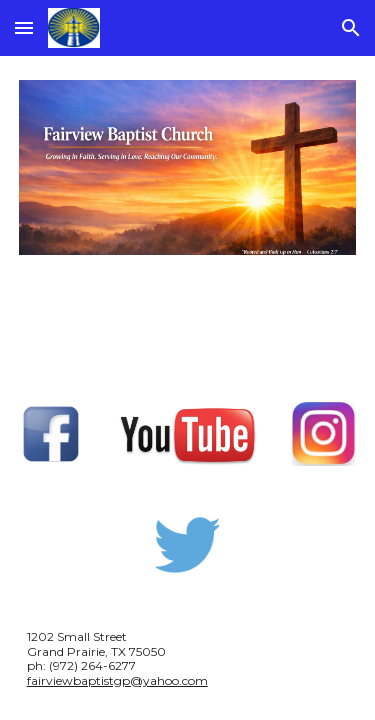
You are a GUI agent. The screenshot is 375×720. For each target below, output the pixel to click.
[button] (24, 27)
